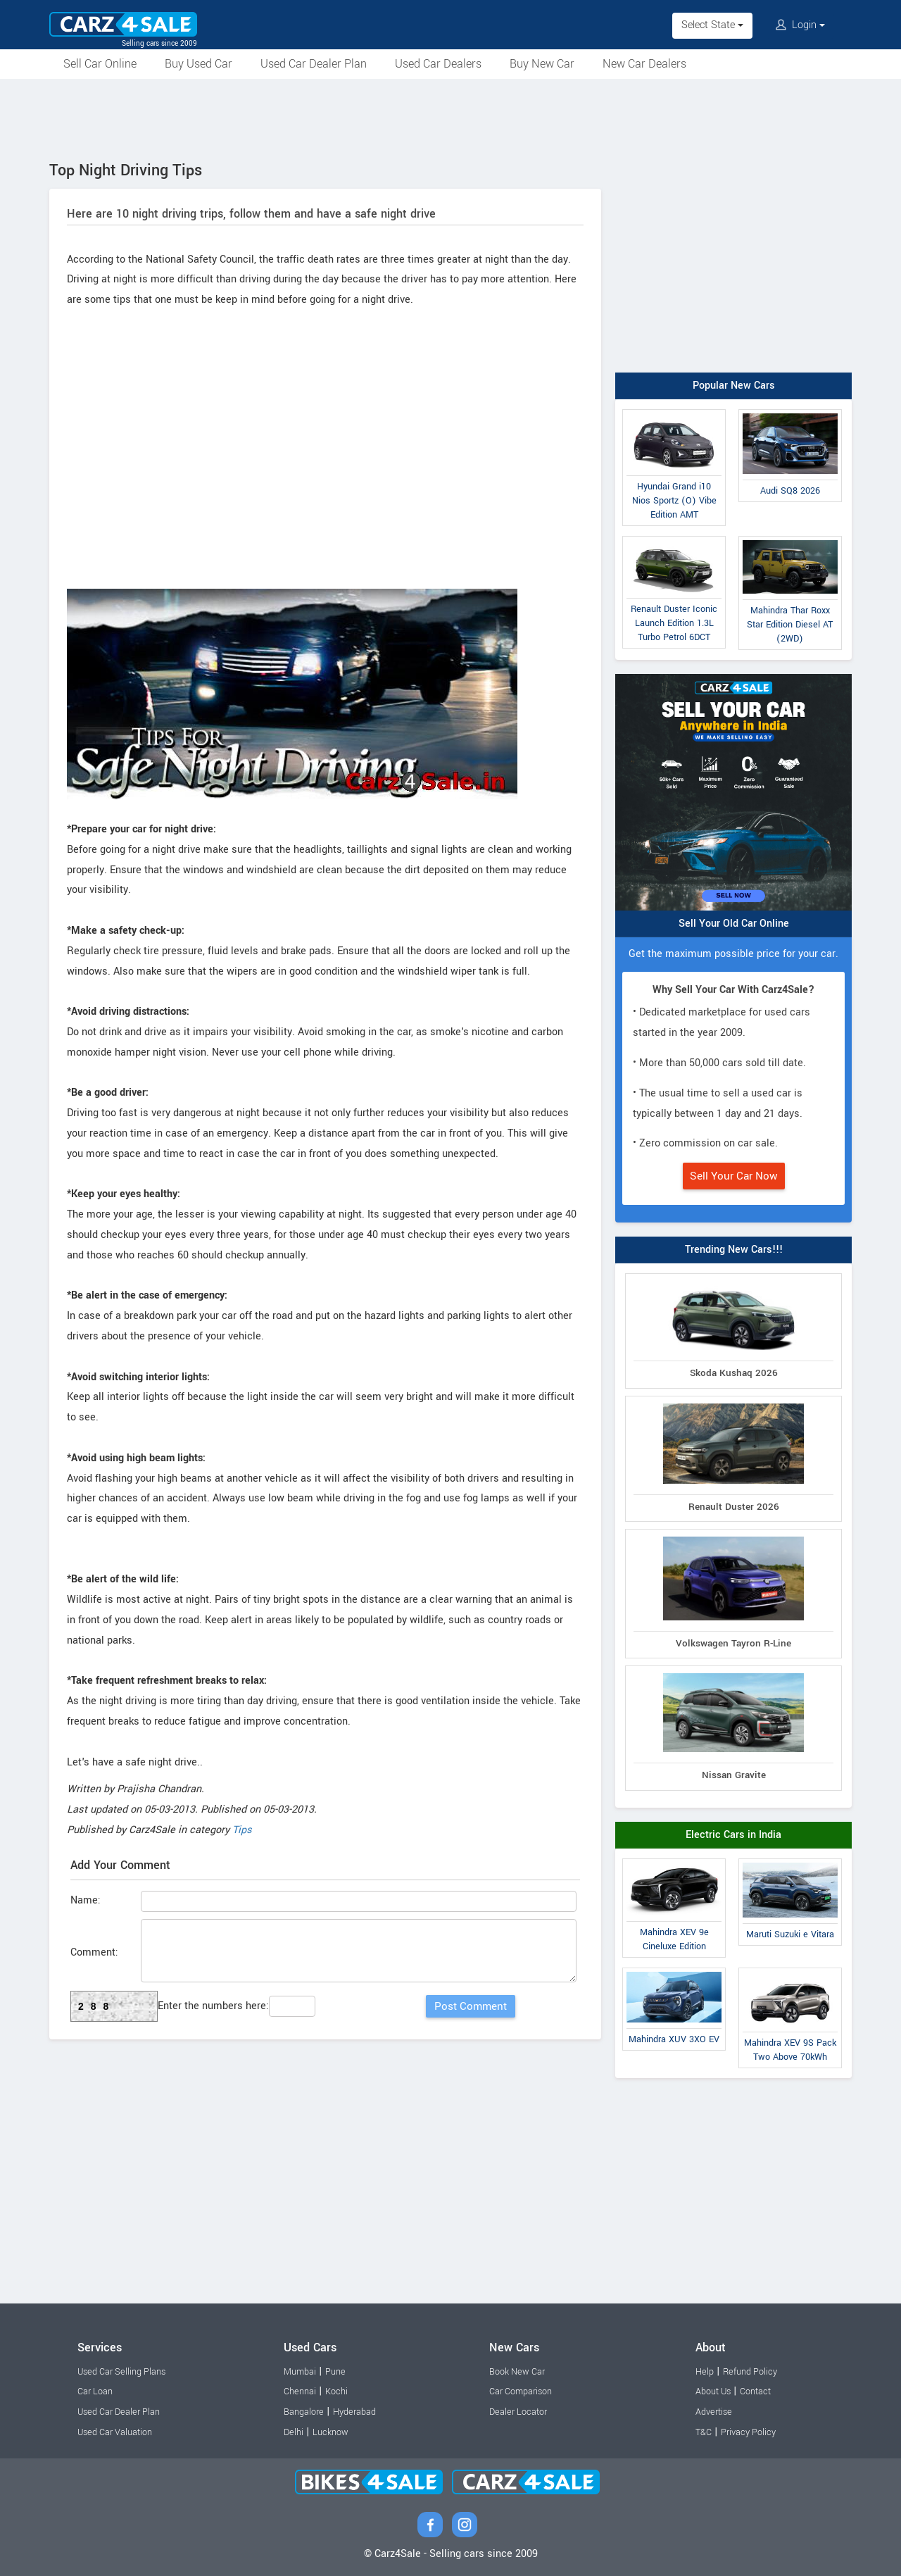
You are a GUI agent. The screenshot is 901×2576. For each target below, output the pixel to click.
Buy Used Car (198, 64)
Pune (335, 2371)
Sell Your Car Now (734, 1176)
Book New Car (517, 2371)
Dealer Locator (518, 2412)
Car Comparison (520, 2391)
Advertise (713, 2412)
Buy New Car (542, 64)
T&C (703, 2432)
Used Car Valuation (114, 2432)
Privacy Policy (748, 2432)
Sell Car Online (100, 64)
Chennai (300, 2391)
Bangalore (304, 2412)
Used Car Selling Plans (121, 2371)
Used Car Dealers (438, 64)
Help (704, 2371)
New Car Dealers (644, 64)
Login (800, 25)
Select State (712, 25)
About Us (713, 2391)
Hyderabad (354, 2412)
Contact (755, 2391)
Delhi (293, 2432)
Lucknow (330, 2432)
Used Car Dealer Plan (313, 64)
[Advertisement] (450, 117)
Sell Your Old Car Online (734, 923)
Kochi (336, 2391)
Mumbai (300, 2371)
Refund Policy (750, 2371)
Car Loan (95, 2391)
